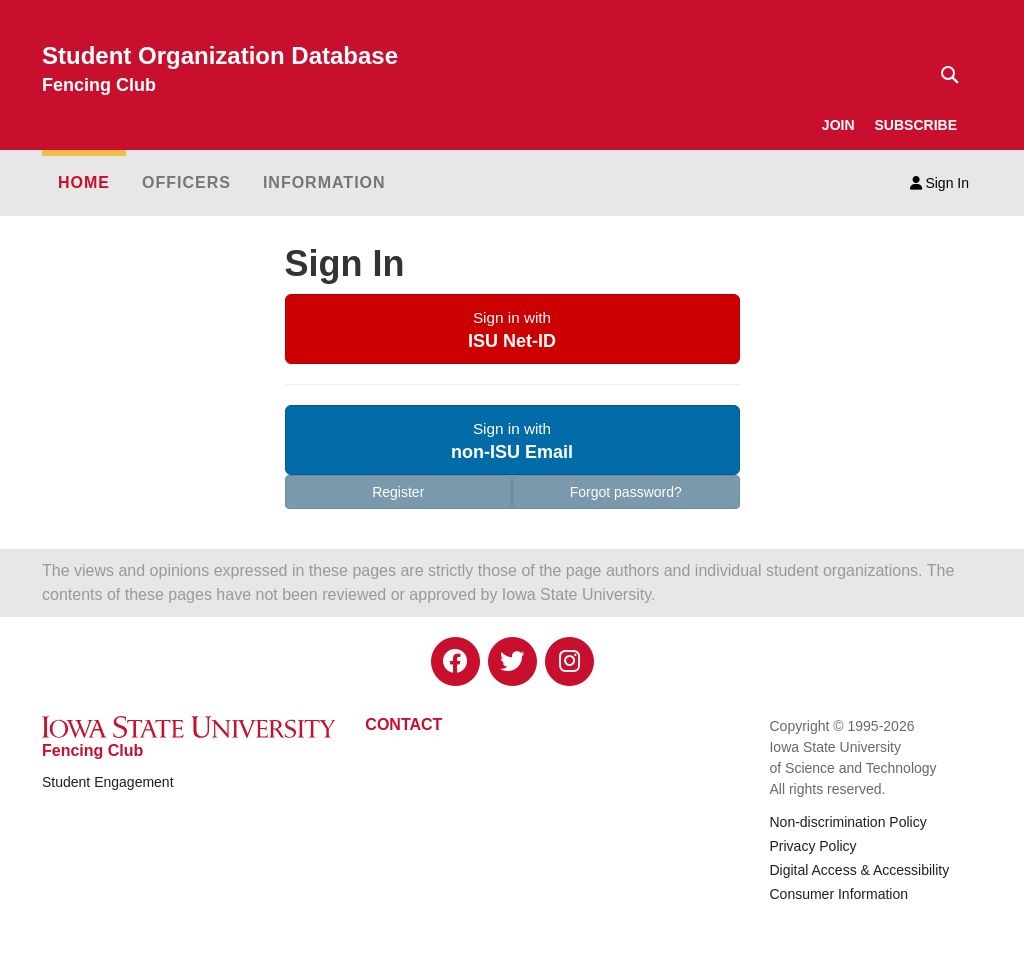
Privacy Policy (812, 846)
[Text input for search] (944, 75)
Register (398, 492)
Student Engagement (108, 782)
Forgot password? (626, 492)
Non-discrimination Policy (847, 822)
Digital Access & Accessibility (859, 870)
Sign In (939, 183)
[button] (512, 329)
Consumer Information (838, 894)
